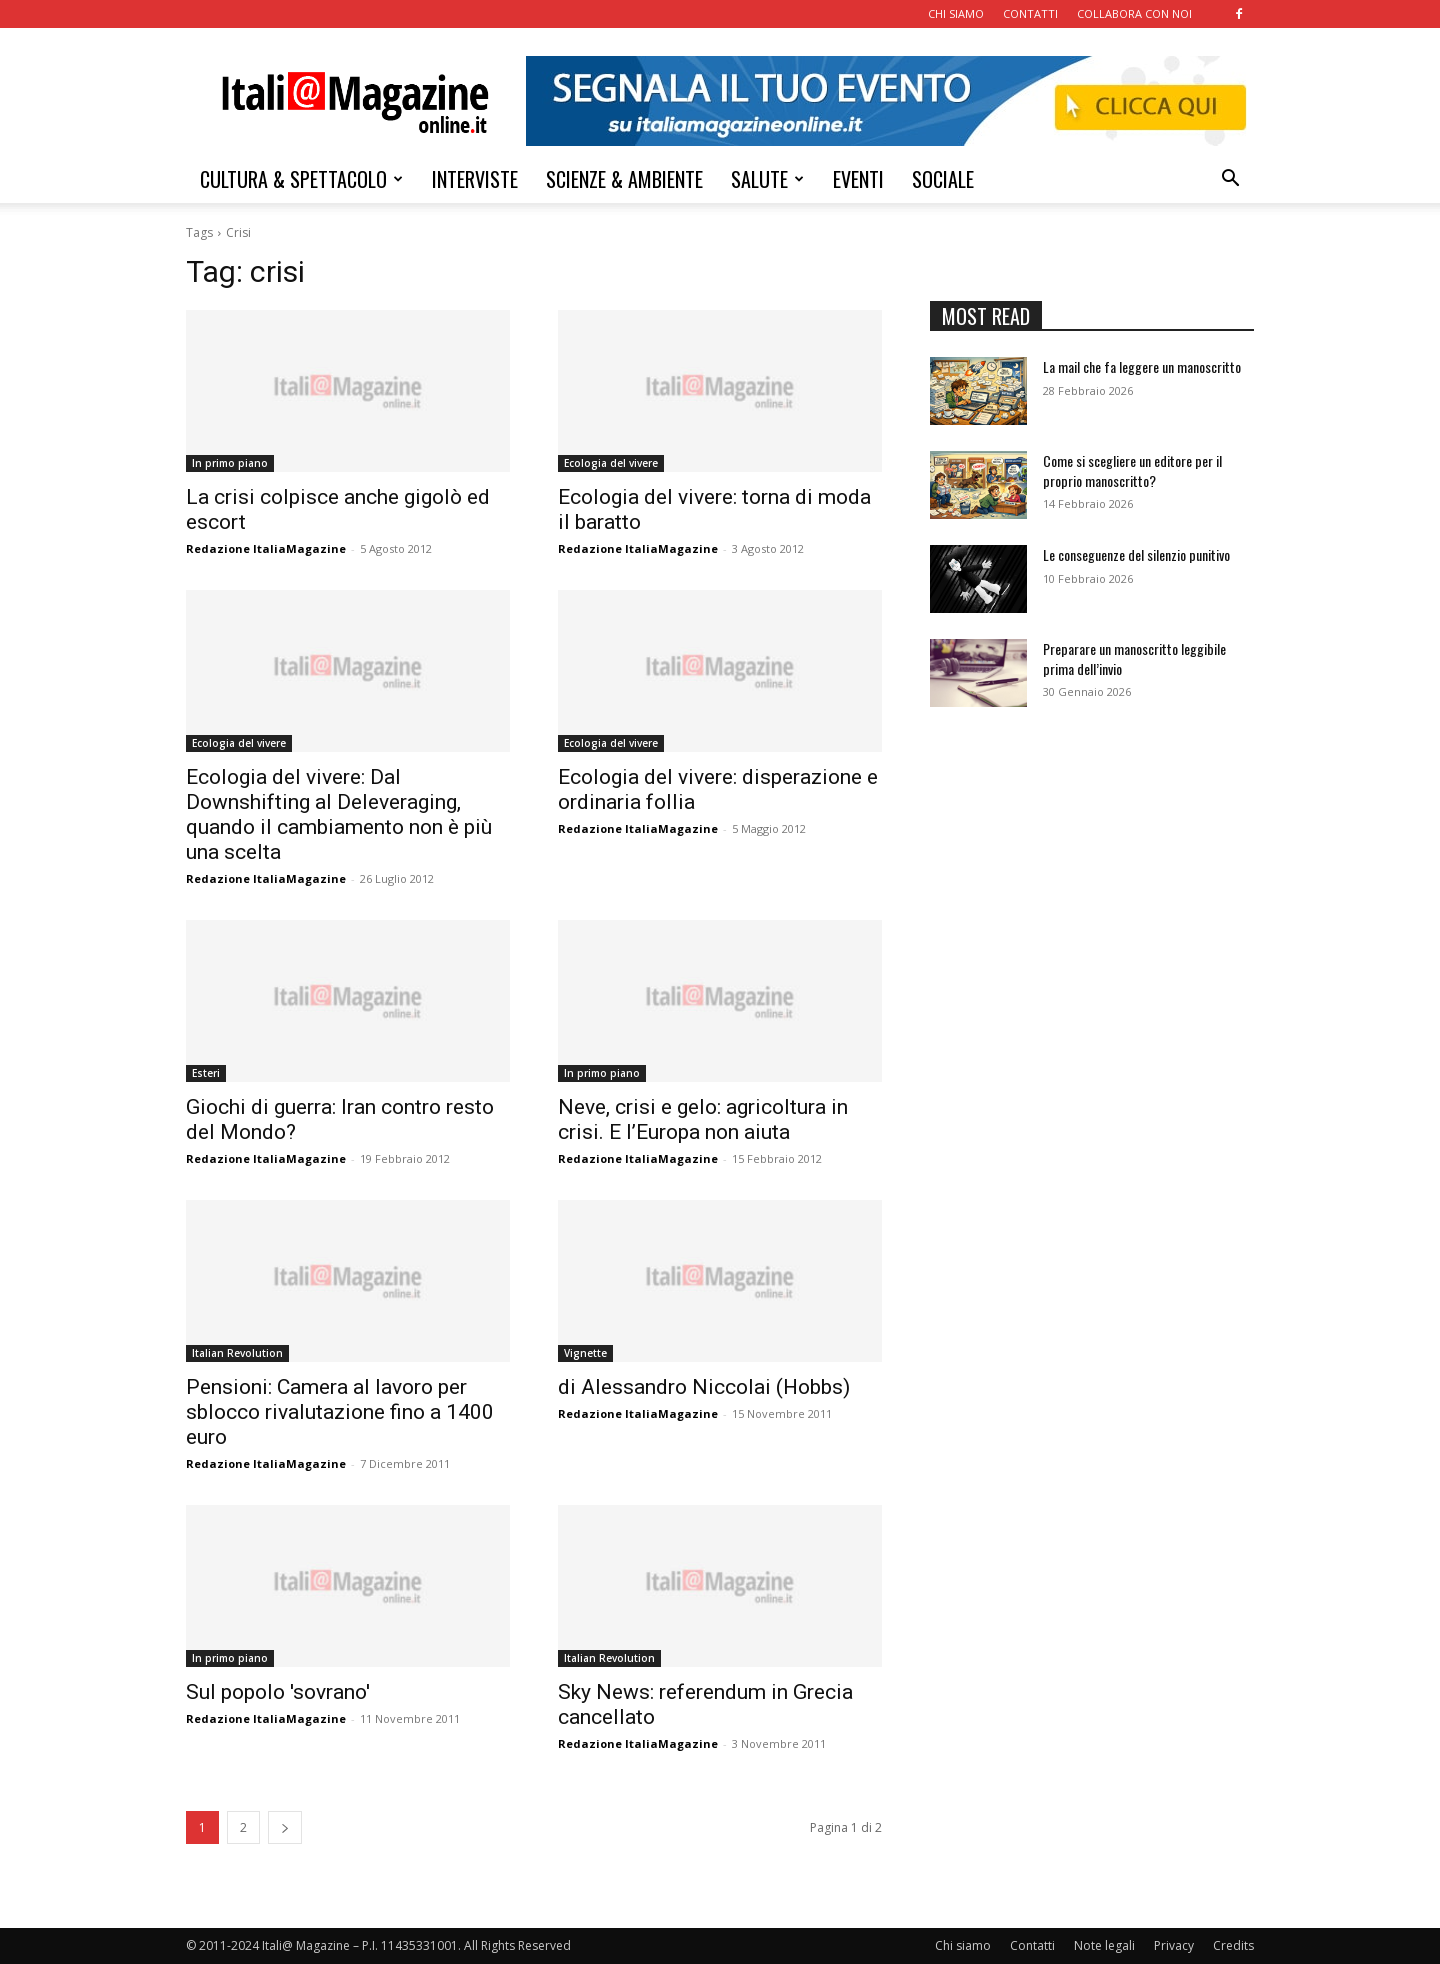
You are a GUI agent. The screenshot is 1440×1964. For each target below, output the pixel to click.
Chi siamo (963, 1945)
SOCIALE (943, 179)
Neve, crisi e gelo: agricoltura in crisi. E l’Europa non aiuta (703, 1119)
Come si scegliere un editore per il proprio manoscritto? (1132, 470)
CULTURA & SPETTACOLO (301, 179)
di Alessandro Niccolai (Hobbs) (704, 1387)
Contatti (1032, 1945)
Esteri (206, 1073)
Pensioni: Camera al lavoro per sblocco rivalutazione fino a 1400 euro (340, 1412)
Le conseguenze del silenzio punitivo (1136, 554)
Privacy (1174, 1945)
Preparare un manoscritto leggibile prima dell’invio (1134, 658)
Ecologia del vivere (611, 463)
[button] (1230, 180)
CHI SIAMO (956, 13)
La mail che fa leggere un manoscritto (1142, 366)
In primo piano (230, 463)
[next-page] (285, 1827)
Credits (1233, 1945)
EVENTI (858, 179)
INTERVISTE (475, 179)
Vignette (585, 1353)
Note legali (1104, 1945)
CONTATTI (1030, 13)
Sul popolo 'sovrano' (278, 1692)
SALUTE (767, 179)
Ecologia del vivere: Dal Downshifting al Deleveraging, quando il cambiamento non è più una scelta (339, 814)
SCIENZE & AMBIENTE (624, 179)
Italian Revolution (237, 1353)
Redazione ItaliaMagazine (266, 548)
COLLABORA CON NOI (1134, 13)
